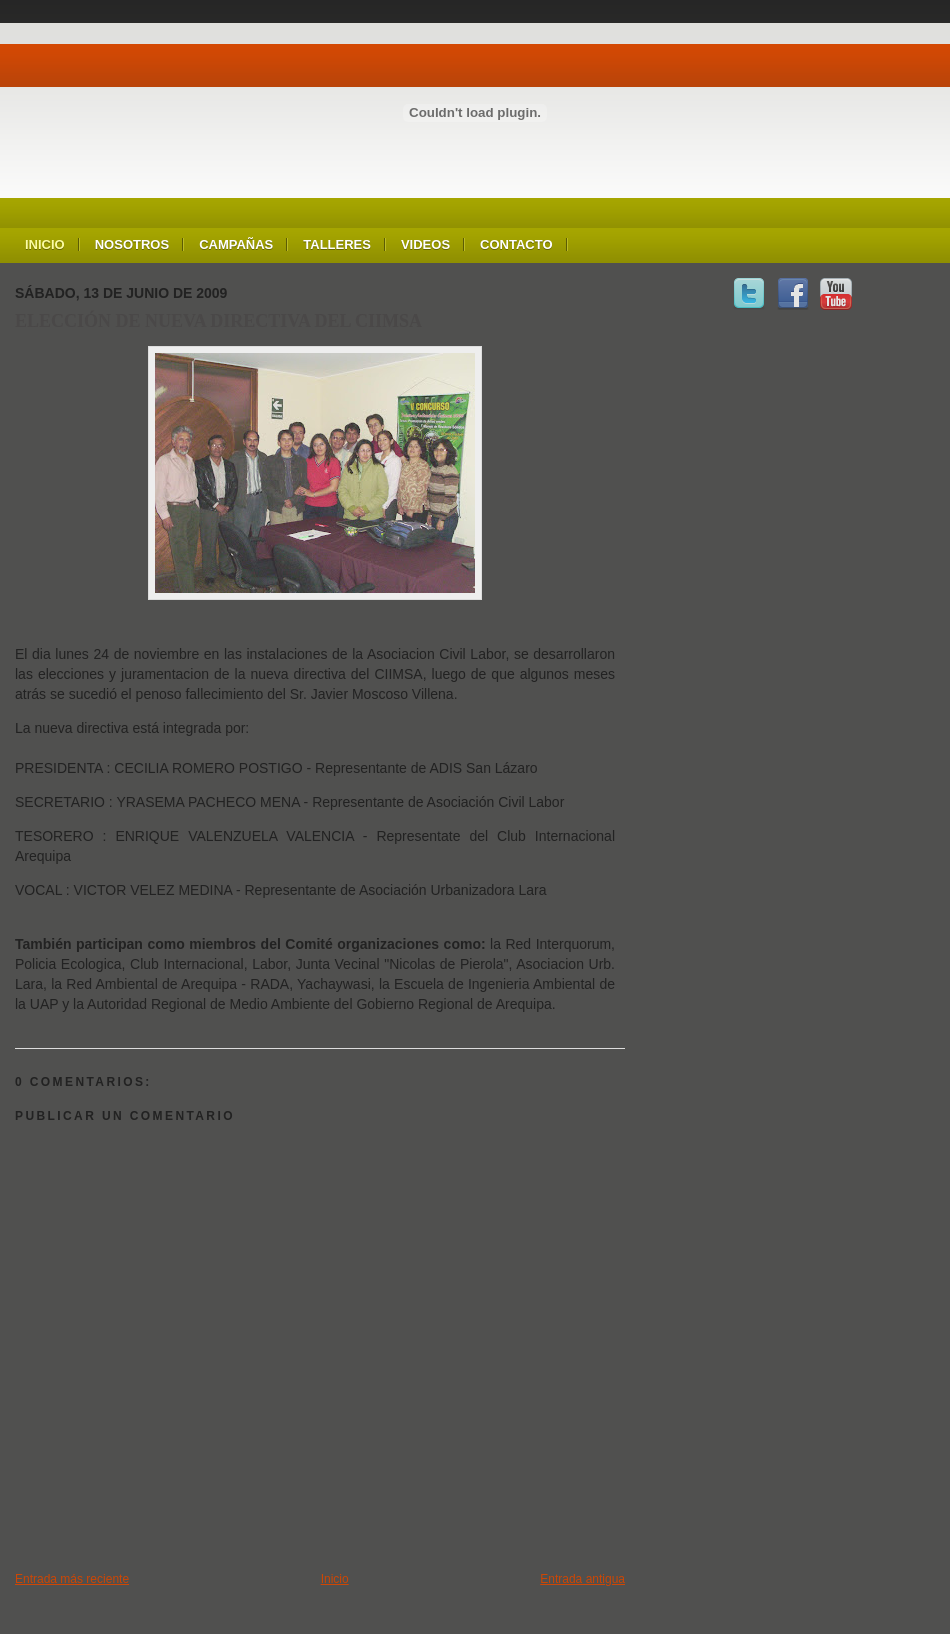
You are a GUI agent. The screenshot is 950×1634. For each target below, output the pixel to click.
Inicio (45, 244)
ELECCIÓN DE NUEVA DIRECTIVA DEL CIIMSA (218, 321)
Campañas (236, 244)
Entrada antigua (582, 1579)
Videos (425, 244)
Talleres (337, 244)
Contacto (516, 244)
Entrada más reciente (72, 1579)
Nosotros (132, 244)
